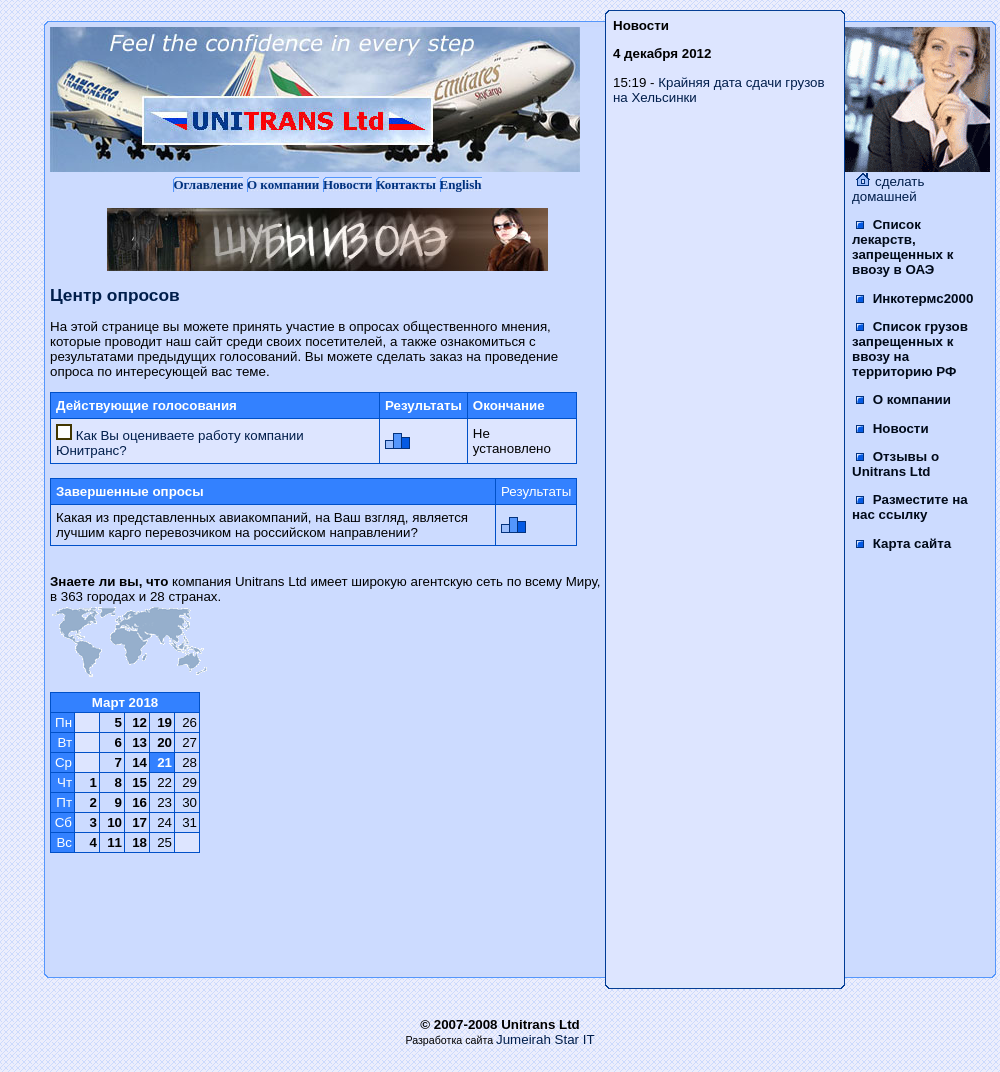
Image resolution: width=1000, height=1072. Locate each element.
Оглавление (208, 184)
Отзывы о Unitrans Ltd (895, 464)
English (461, 184)
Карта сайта (903, 543)
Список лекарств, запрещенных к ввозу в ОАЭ (902, 247)
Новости (347, 184)
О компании (283, 184)
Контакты (406, 184)
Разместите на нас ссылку (910, 507)
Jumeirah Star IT (545, 1039)
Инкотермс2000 (914, 298)
